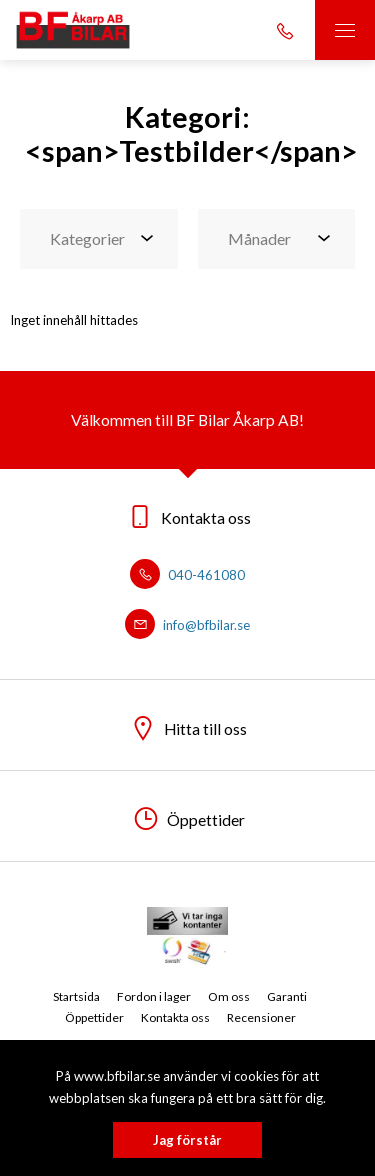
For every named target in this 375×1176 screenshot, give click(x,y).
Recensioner (261, 1017)
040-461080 (187, 575)
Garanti (287, 996)
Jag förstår (187, 1140)
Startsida (76, 996)
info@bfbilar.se (187, 625)
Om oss (229, 996)
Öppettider (94, 1017)
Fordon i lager (154, 996)
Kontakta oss (175, 1017)
